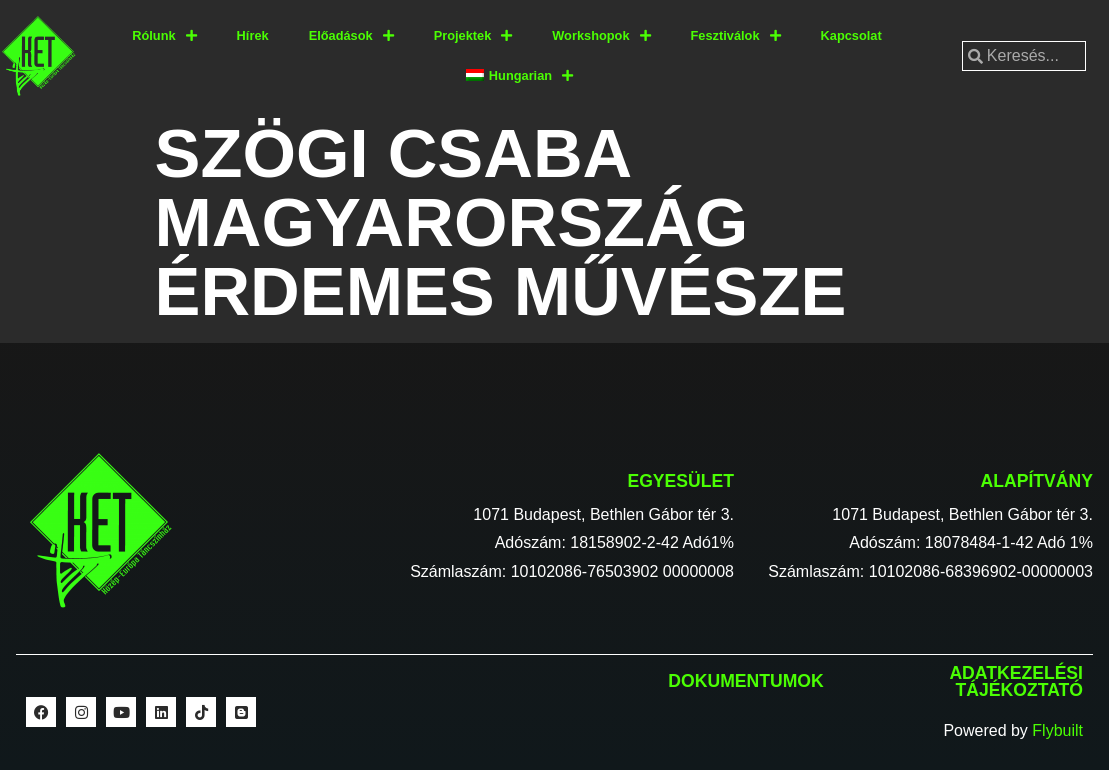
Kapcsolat (851, 35)
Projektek (473, 36)
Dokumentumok (745, 681)
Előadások (351, 36)
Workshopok (601, 36)
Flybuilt (1057, 730)
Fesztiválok (736, 36)
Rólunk (164, 36)
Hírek (253, 35)
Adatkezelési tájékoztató (1016, 682)
